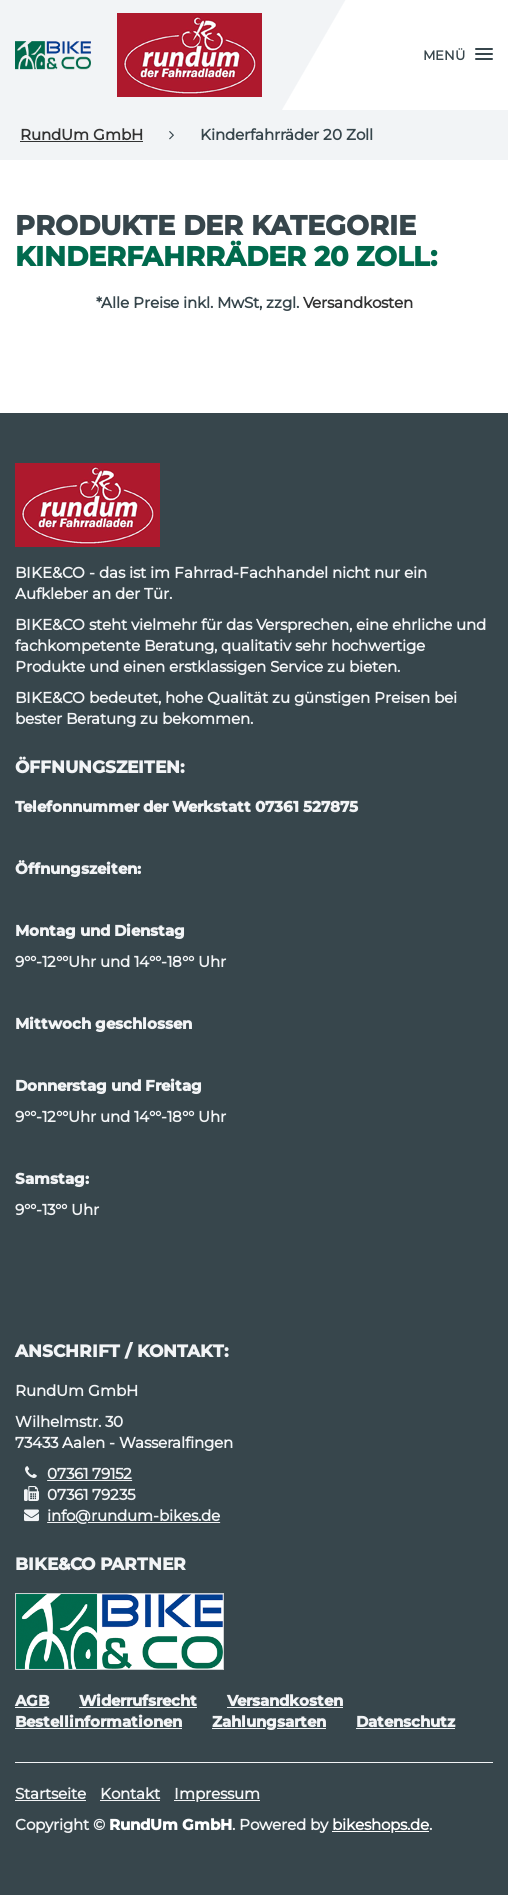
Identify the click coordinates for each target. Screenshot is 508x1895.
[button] (458, 55)
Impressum (217, 1793)
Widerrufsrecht (138, 1700)
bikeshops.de (380, 1824)
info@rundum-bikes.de (133, 1515)
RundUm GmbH (81, 134)
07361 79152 (89, 1473)
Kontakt (130, 1793)
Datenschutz (405, 1721)
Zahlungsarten (269, 1721)
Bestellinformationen (98, 1721)
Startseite (50, 1793)
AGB (32, 1700)
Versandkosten (358, 302)
